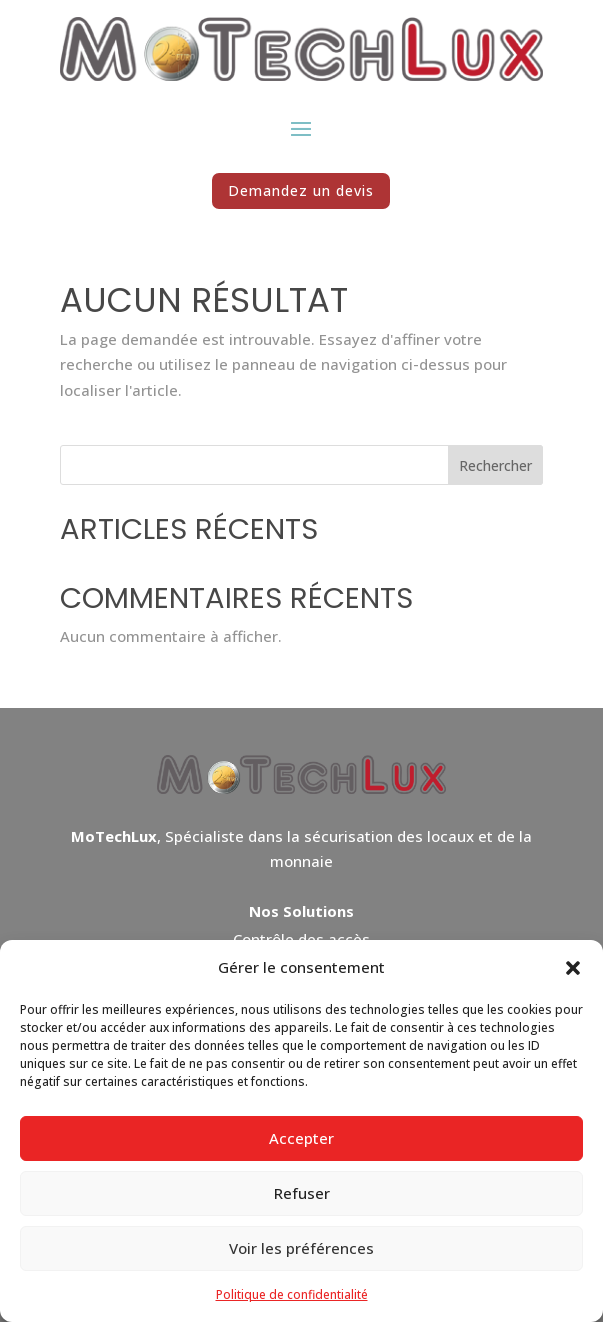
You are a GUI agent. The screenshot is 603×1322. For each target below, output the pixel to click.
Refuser (302, 1193)
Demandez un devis (301, 190)
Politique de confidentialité (292, 1294)
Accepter (301, 1138)
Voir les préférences (301, 1248)
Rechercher (495, 465)
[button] (573, 968)
